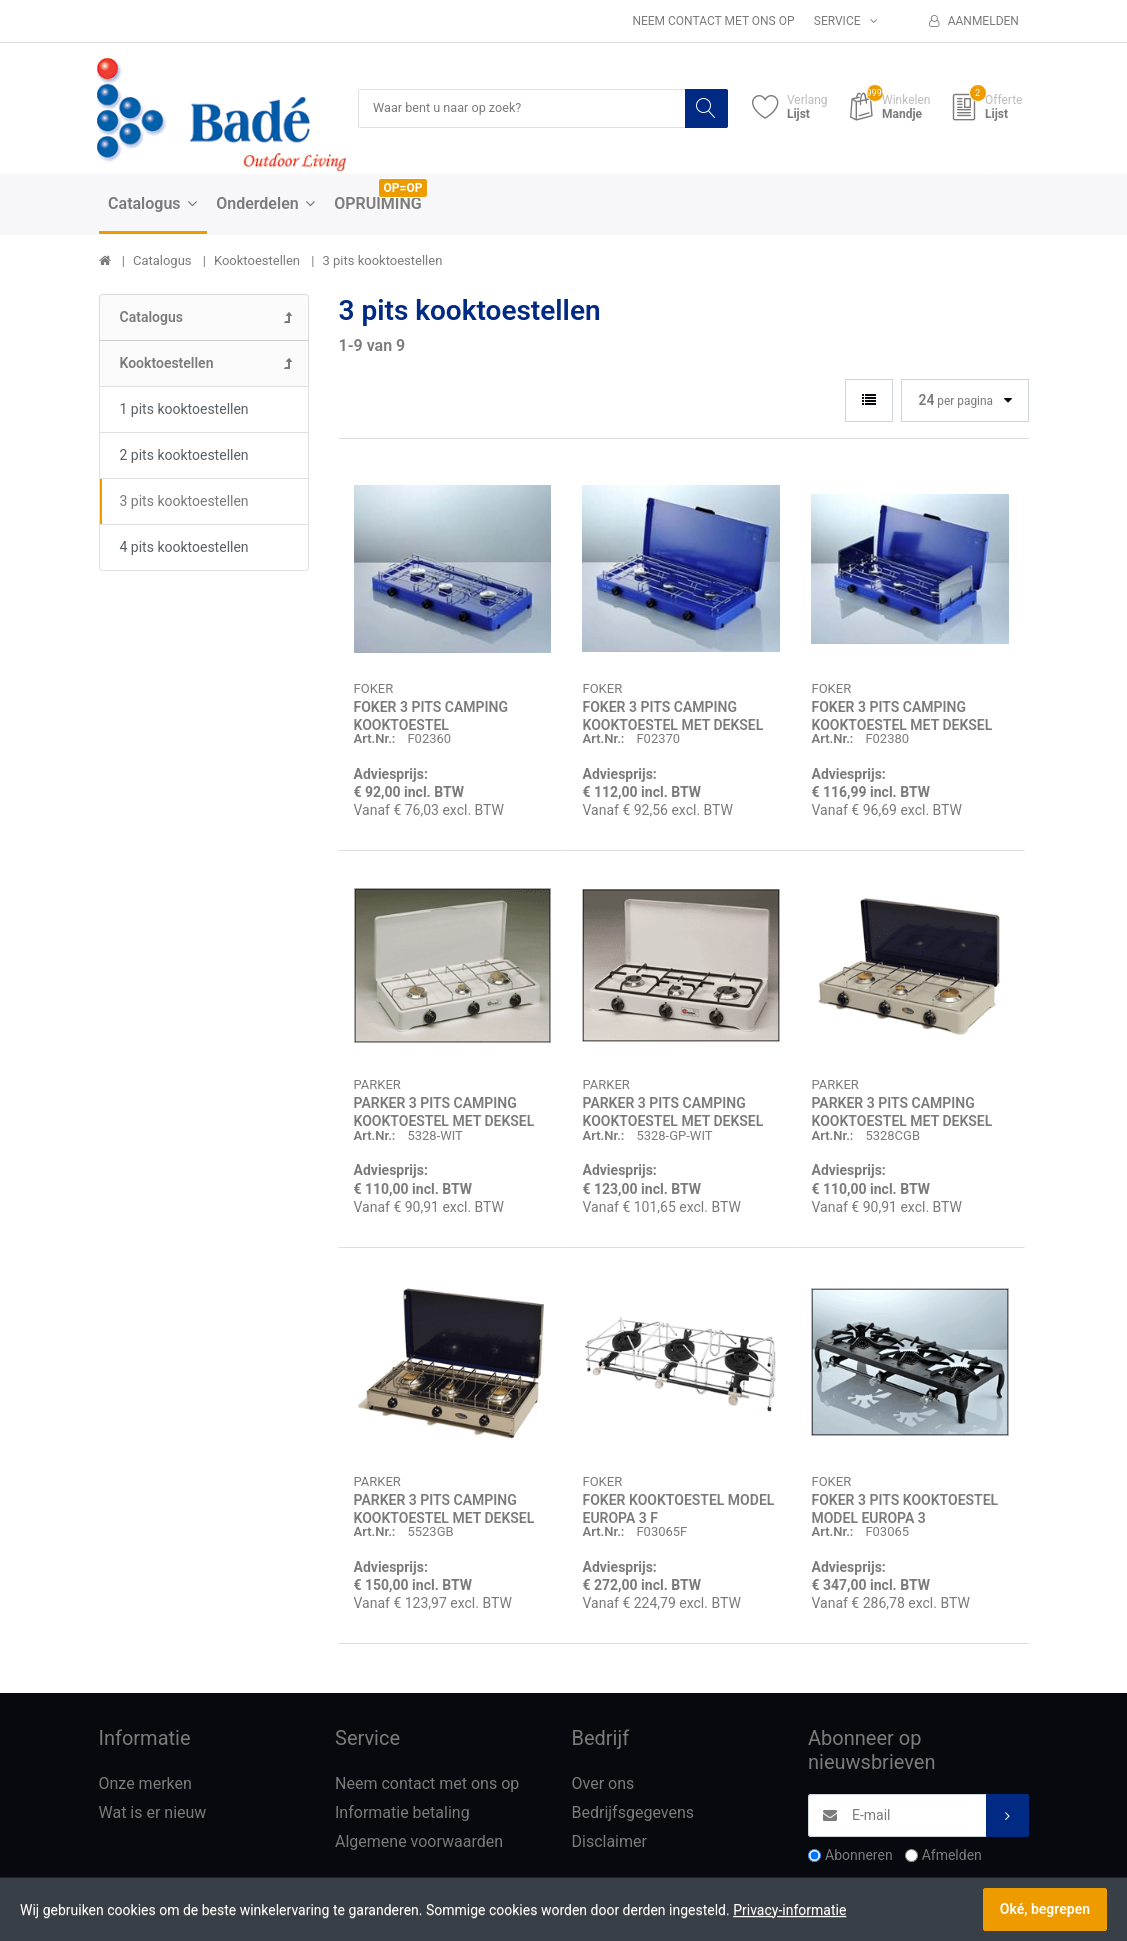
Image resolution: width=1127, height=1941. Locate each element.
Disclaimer (609, 1842)
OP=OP (403, 189)
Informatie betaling (402, 1813)
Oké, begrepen (1045, 1909)
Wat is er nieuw (153, 1813)
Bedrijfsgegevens (633, 1813)
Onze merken (145, 1785)
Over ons (603, 1785)
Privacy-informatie (789, 1910)
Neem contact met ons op (713, 21)
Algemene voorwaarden (419, 1842)
